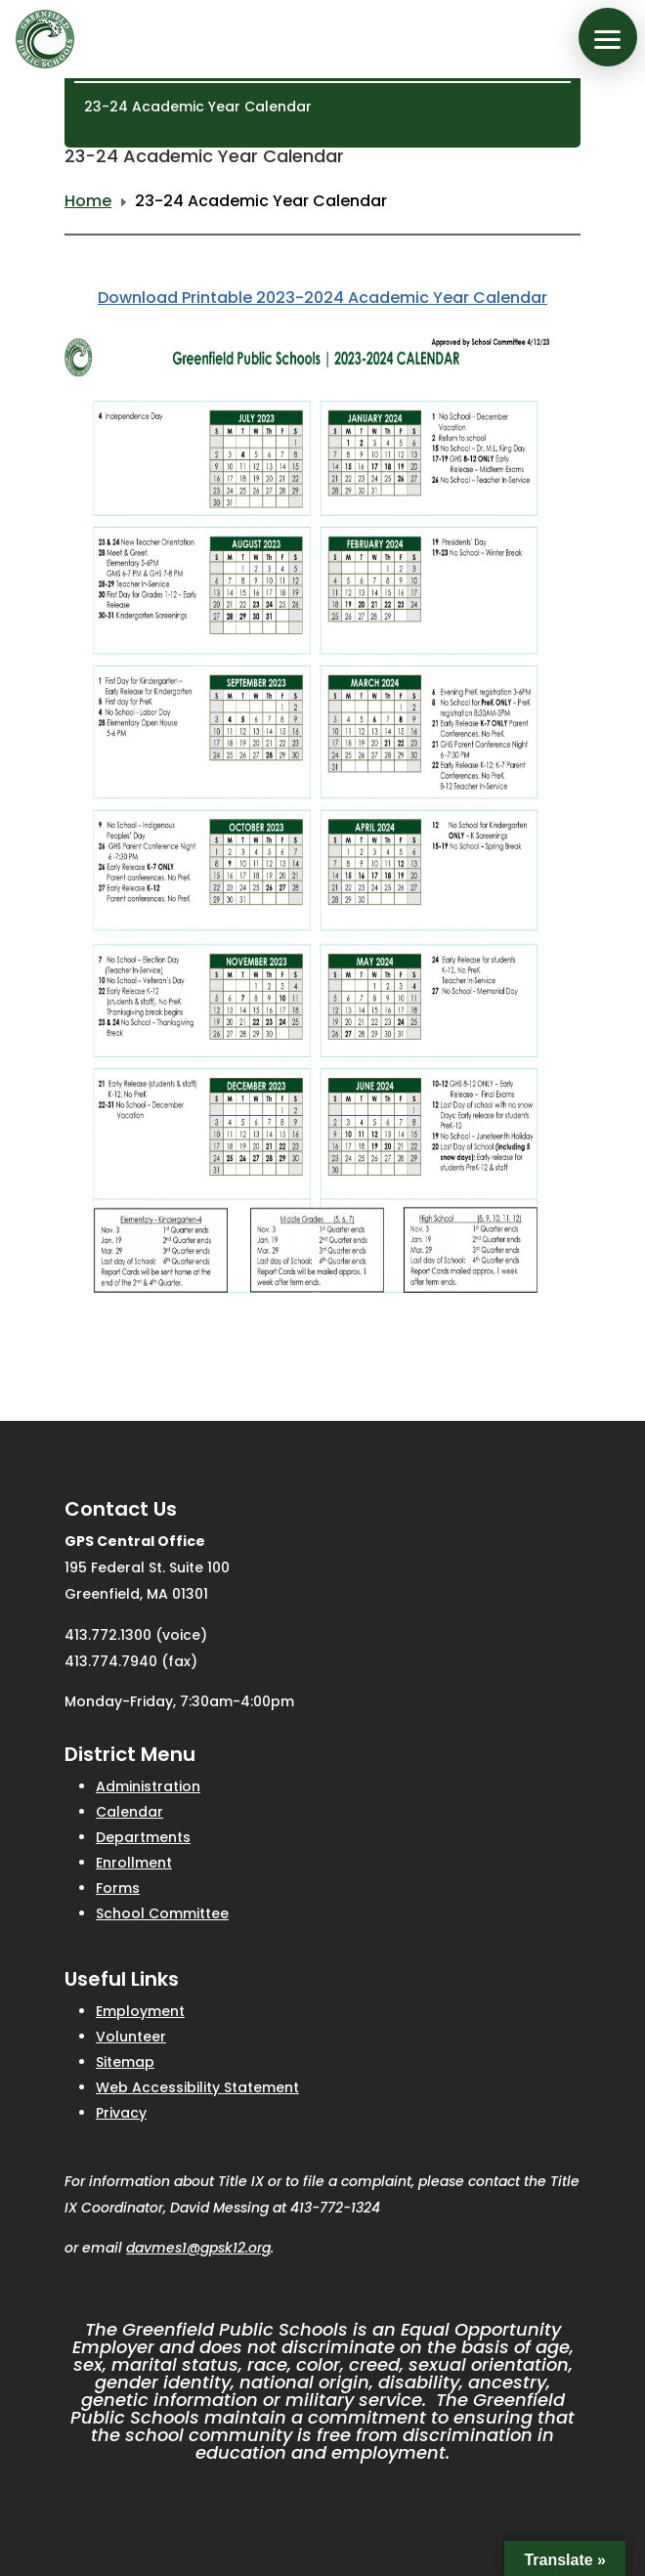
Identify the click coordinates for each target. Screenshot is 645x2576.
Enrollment (134, 1862)
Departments (143, 1837)
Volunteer (131, 2036)
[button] (608, 37)
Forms (118, 1888)
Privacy (121, 2113)
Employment (140, 2011)
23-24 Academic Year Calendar (198, 106)
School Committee (162, 1913)
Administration (148, 1786)
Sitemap (125, 2062)
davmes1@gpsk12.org (198, 2247)
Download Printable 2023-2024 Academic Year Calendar (322, 297)
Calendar (129, 1812)
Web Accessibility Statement (197, 2087)
